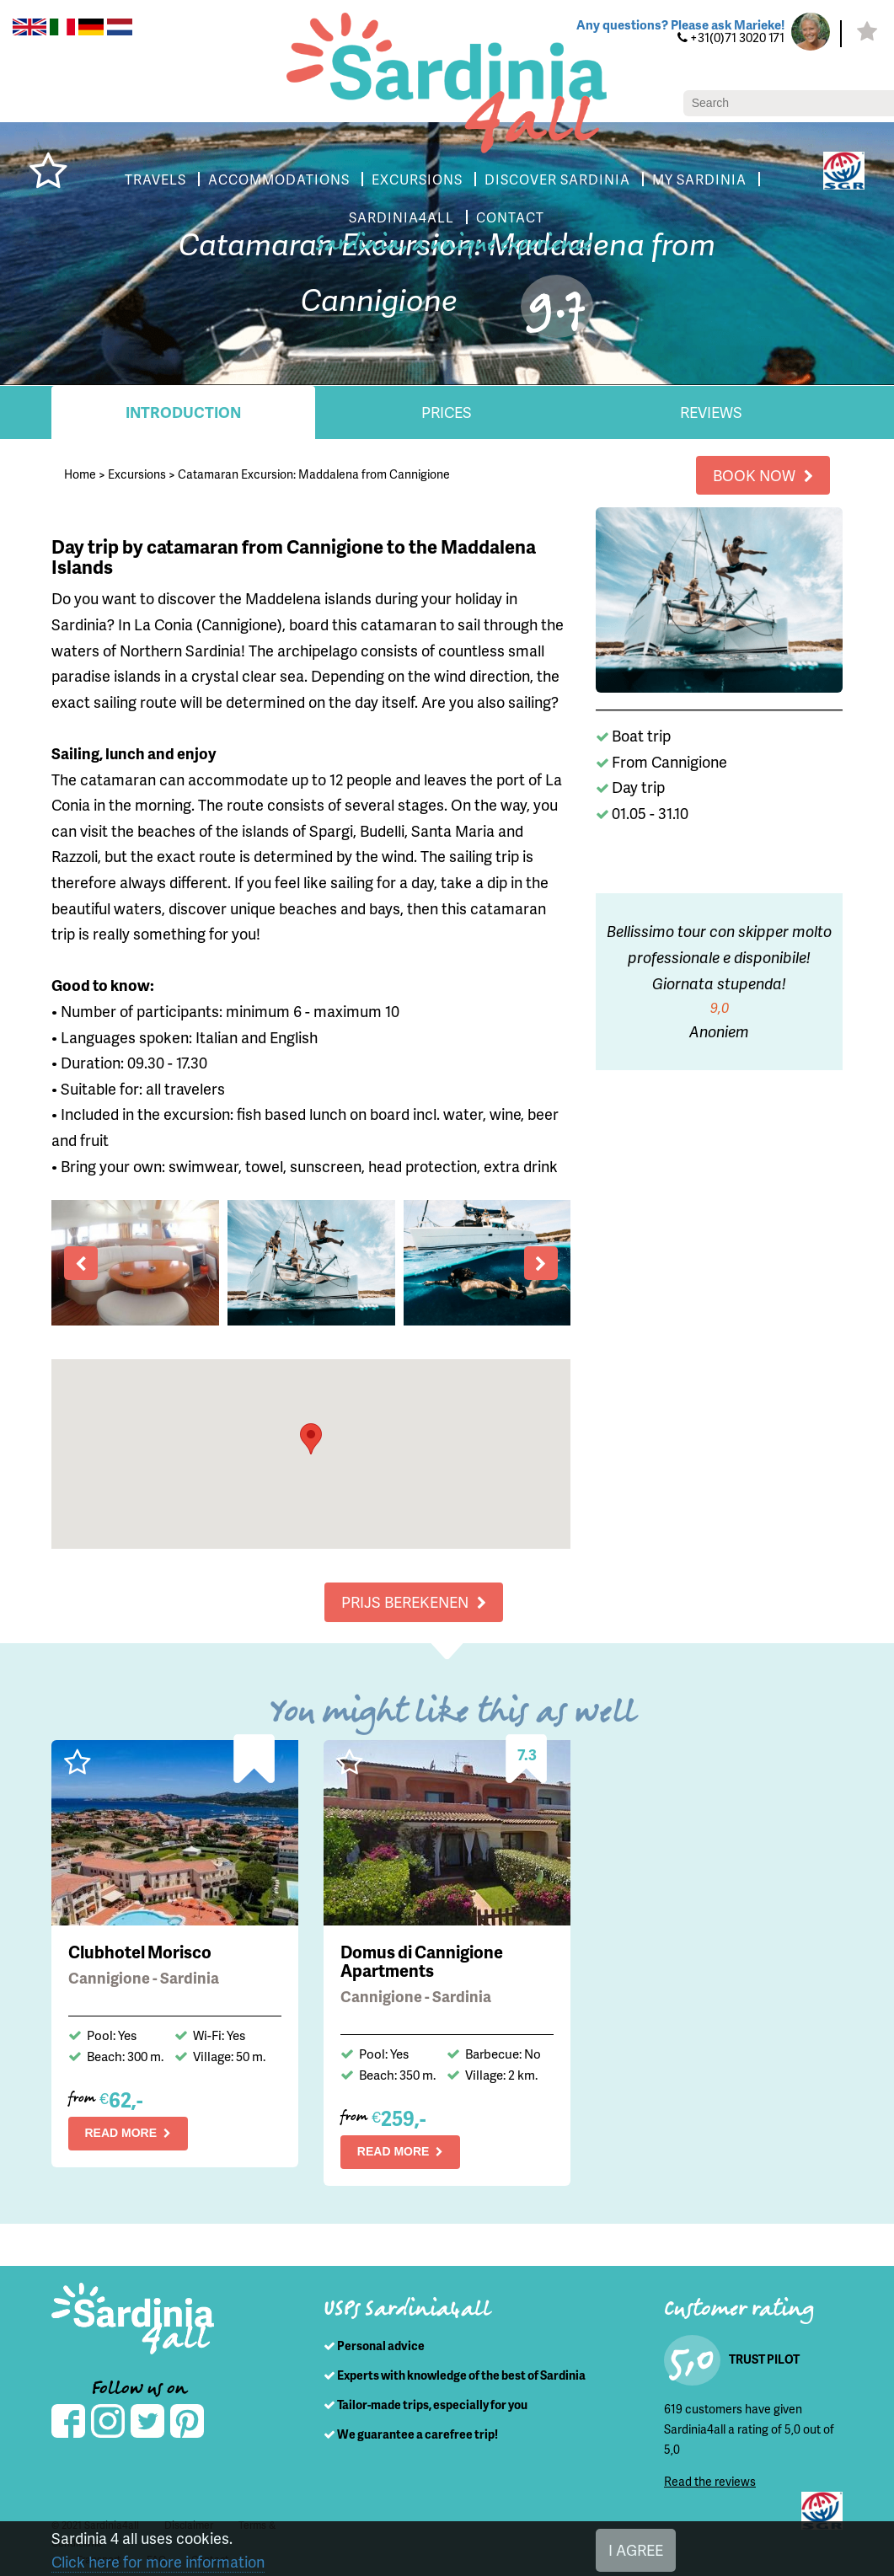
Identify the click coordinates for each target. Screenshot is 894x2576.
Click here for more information (155, 2561)
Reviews (711, 412)
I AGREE (638, 2549)
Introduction (183, 412)
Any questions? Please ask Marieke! (675, 25)
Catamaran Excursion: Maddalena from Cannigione (313, 473)
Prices (447, 412)
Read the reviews (709, 2481)
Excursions (137, 473)
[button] (311, 1438)
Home (79, 473)
